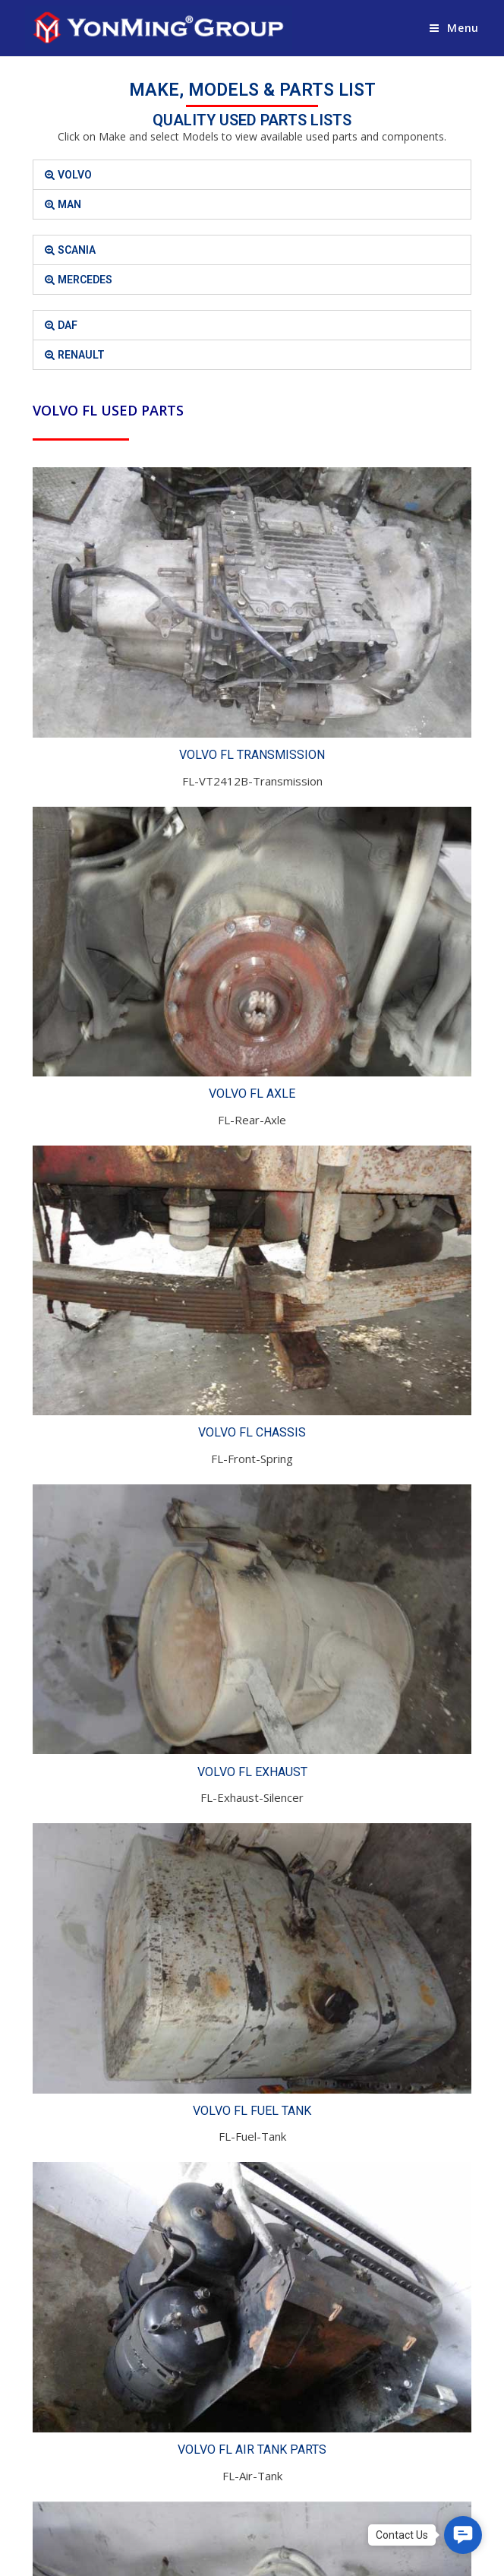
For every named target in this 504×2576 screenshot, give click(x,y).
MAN (69, 204)
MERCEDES (85, 279)
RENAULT (81, 355)
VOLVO (75, 175)
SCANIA (77, 250)
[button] (463, 2535)
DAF (67, 325)
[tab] (252, 174)
